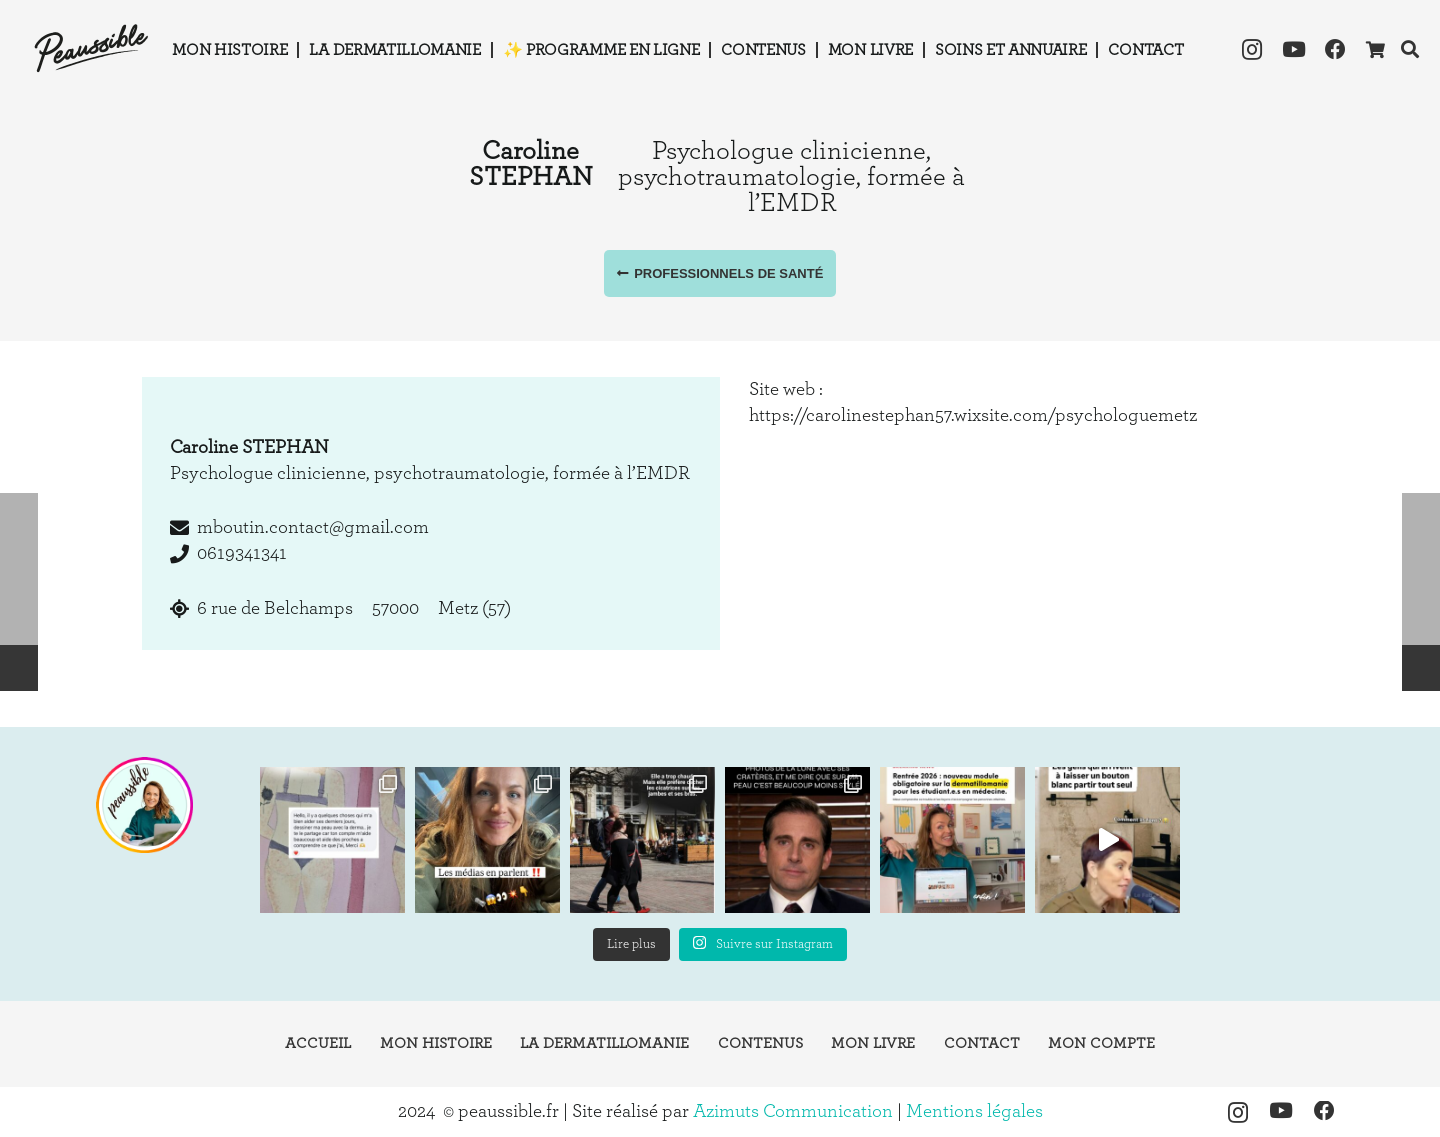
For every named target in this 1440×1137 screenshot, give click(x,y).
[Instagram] (1252, 50)
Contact (982, 1043)
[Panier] (1374, 50)
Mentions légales (974, 1111)
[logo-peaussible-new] (92, 50)
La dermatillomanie (604, 1043)
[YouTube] (1294, 50)
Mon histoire (436, 1043)
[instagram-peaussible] (144, 805)
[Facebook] (1336, 50)
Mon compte (1101, 1043)
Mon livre (873, 1043)
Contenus (760, 1043)
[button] (1410, 49)
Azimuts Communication (793, 1111)
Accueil (318, 1043)
